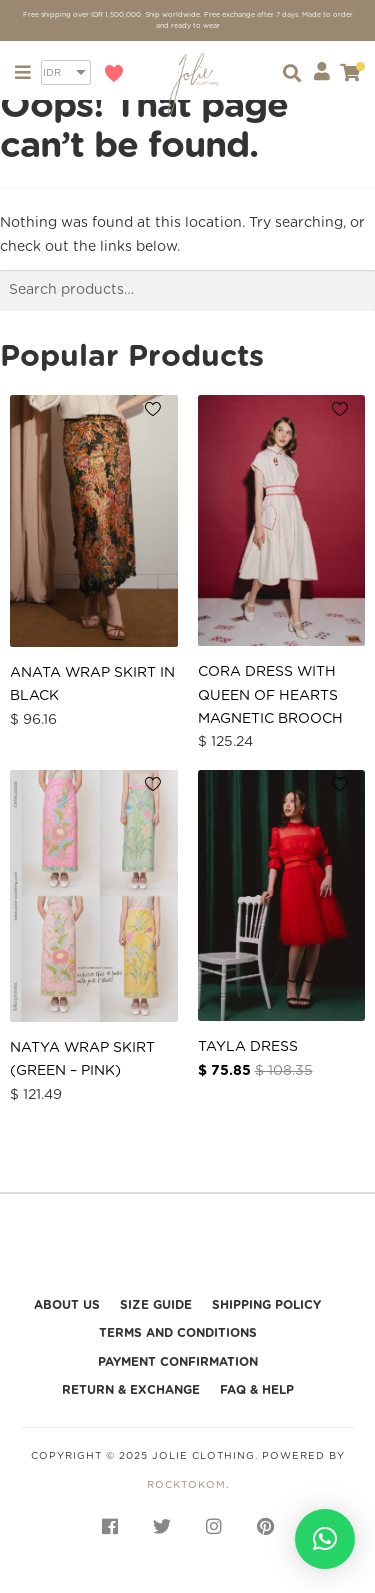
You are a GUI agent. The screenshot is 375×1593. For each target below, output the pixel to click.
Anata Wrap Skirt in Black (92, 684)
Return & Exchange (131, 1390)
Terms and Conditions (178, 1333)
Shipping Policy (266, 1305)
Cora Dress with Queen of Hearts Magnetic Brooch (270, 695)
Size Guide (156, 1305)
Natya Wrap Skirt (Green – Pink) (82, 1059)
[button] (325, 1539)
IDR (52, 73)
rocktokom (186, 1485)
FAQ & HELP (257, 1390)
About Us (67, 1305)
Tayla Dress (248, 1047)
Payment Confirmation (178, 1362)
